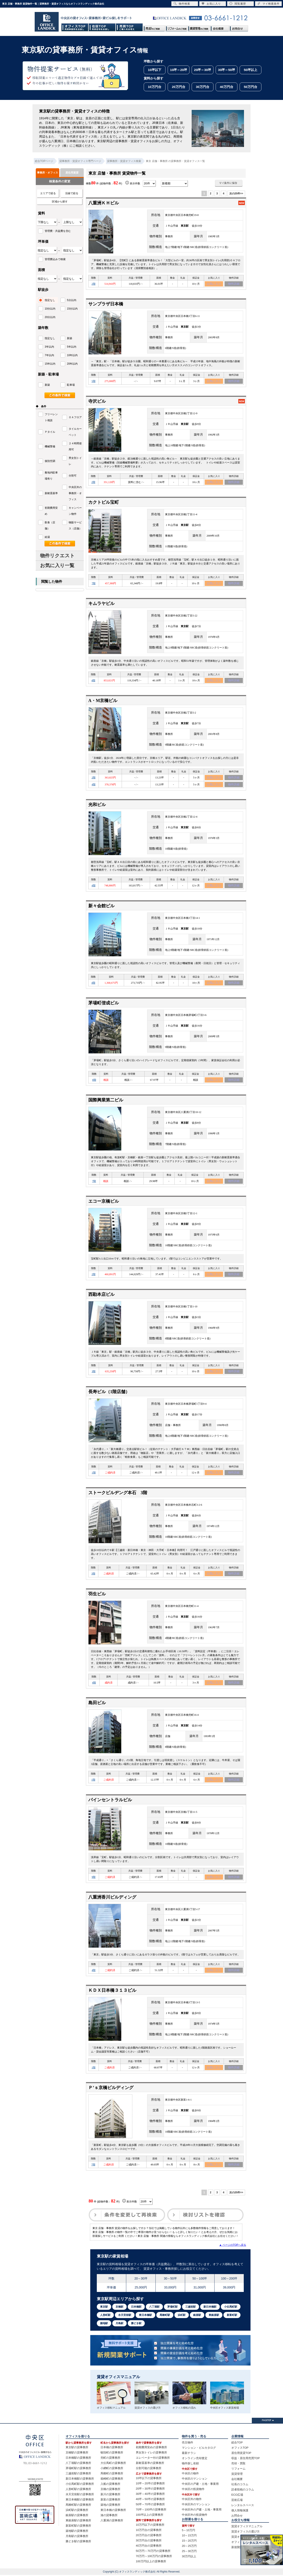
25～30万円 (189, 2567)
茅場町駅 (172, 2323)
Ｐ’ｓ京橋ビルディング (113, 2103)
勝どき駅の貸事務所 (78, 2557)
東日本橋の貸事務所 (113, 2526)
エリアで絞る (48, 193)
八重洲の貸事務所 (112, 2536)
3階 (93, 1381)
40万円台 (226, 87)
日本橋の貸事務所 (112, 2463)
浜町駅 (182, 2331)
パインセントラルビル (110, 1813)
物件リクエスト (57, 555)
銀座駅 (197, 2331)
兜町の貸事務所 (110, 2474)
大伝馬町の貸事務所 (113, 2479)
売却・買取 (238, 2479)
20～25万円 (189, 2562)
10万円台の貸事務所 (149, 2546)
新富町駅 (232, 2331)
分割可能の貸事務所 (148, 2484)
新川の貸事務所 (110, 2510)
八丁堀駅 (154, 2323)
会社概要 (219, 27)
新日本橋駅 (210, 2323)
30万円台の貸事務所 (149, 2556)
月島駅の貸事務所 (77, 2552)
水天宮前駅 (124, 2331)
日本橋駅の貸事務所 (78, 2474)
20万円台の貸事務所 (149, 2551)
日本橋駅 (136, 2323)
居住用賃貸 (71, 172)
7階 (93, 586)
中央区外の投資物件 (194, 2531)
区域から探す (60, 201)
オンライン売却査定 (194, 2474)
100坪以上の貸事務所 (149, 2531)
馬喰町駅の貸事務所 (78, 2521)
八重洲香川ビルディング (112, 1911)
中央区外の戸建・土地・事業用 (202, 2525)
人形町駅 (105, 2331)
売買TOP (129, 27)
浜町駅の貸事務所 (77, 2526)
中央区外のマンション (196, 2520)
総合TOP (237, 2458)
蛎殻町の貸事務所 (112, 2468)
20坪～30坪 (202, 70)
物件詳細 (234, 284)
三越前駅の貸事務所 (78, 2489)
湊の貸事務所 (109, 2531)
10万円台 (154, 87)
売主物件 (187, 2458)
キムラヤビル (101, 606)
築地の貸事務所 (110, 2521)
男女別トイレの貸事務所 (151, 2468)
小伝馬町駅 (230, 2323)
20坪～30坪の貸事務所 (150, 2505)
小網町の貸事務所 (112, 2484)
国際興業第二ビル (105, 1107)
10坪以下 (154, 70)
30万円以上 (189, 2572)
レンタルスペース (242, 2521)
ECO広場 (237, 2511)
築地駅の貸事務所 (77, 2547)
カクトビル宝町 (105, 504)
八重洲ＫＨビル (103, 202)
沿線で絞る (71, 193)
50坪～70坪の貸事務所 (150, 2520)
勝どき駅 (136, 2339)
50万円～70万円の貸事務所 (153, 2567)
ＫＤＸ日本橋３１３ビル (112, 2005)
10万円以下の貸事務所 (150, 2541)
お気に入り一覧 (57, 565)
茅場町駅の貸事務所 (78, 2484)
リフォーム (238, 2485)
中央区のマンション (194, 2495)
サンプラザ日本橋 (105, 304)
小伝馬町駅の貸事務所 (80, 2500)
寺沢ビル (97, 402)
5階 (93, 382)
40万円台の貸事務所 (149, 2562)
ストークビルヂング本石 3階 (117, 1503)
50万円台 (250, 87)
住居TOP (102, 27)
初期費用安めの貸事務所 (151, 2463)
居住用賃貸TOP (241, 2469)
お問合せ (238, 27)
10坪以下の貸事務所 (149, 2494)
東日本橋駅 (145, 2331)
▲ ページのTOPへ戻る (232, 2261)
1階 (94, 1483)
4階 (93, 683)
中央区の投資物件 (193, 2505)
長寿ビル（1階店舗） (111, 1401)
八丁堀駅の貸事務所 (78, 2479)
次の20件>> (236, 193)
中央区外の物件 (192, 2515)
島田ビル (97, 1715)
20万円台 (178, 87)
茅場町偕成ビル (103, 1009)
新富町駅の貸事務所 (78, 2542)
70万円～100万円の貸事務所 (154, 2572)
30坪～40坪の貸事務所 (150, 2510)
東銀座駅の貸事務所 (78, 2536)
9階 (93, 1890)
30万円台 (202, 87)
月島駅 (119, 2339)
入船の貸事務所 (110, 2500)
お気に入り (214, 284)
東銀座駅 (214, 2331)
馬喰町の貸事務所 (112, 2489)
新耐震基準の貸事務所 (150, 2479)
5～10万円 (188, 2546)
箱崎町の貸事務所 (112, 2495)
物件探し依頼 (190, 2479)
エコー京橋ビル (105, 1209)
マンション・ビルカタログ (199, 2464)
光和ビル (97, 810)
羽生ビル (97, 1605)
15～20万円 (189, 2557)
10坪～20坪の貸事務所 (150, 2499)
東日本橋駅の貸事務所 (80, 2515)
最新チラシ (189, 2469)
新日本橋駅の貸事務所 (80, 2495)
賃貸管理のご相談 (199, 27)
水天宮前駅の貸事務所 (80, 2510)
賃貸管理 (237, 2490)
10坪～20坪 (178, 70)
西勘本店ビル (103, 1303)
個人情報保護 (239, 2526)
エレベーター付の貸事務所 (153, 2474)
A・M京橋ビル (102, 704)
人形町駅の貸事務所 (78, 2505)
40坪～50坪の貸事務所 (150, 2515)
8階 (94, 1087)
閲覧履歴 (237, 3)
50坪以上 (250, 70)
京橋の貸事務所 (110, 2505)
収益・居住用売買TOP (245, 2474)
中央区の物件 (190, 2489)
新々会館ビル (101, 911)
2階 (93, 284)
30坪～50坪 (226, 70)
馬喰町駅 (165, 2331)
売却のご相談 (154, 27)
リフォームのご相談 (176, 27)
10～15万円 (189, 2551)
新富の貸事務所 (110, 2515)
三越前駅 (190, 2323)
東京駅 (104, 2323)
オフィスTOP (75, 27)
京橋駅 (119, 2323)
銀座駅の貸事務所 (77, 2531)
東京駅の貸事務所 (77, 2463)
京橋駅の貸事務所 (77, 2468)
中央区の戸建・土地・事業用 (200, 2500)
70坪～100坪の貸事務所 (151, 2525)
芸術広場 (237, 2516)
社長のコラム (239, 2500)
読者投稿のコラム (242, 2505)
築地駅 (104, 2339)
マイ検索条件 (268, 3)
